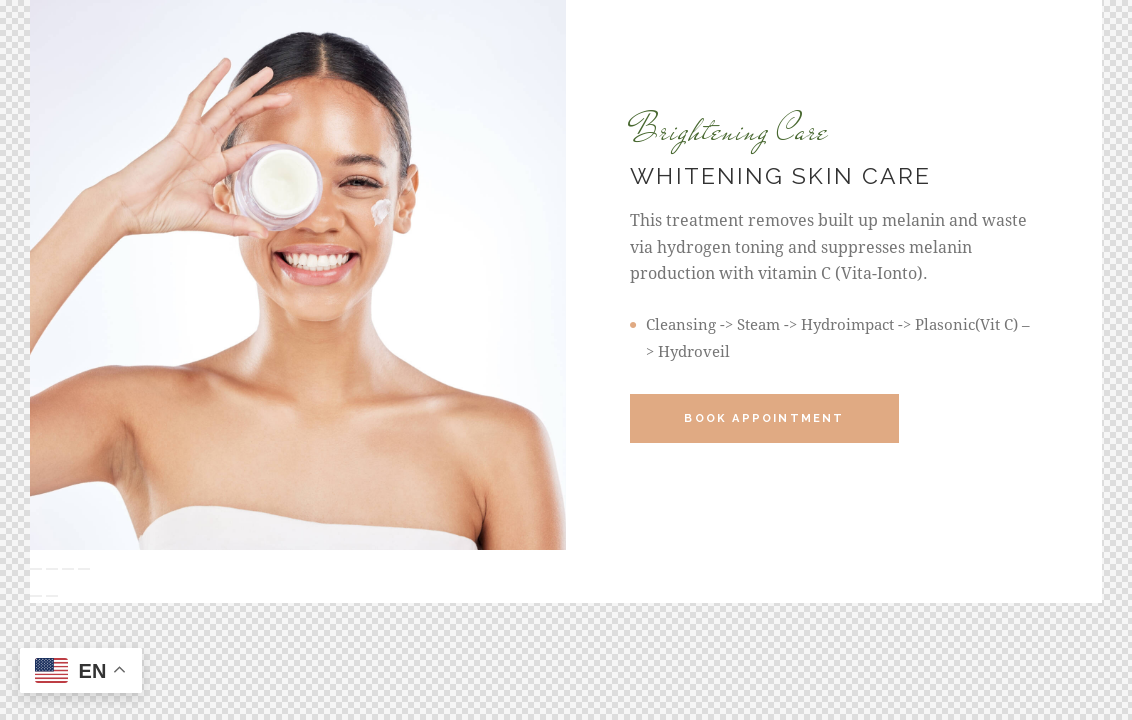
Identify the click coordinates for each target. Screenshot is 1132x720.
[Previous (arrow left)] (36, 596)
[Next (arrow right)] (52, 596)
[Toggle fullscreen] (52, 569)
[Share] (68, 569)
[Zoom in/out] (36, 569)
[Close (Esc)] (84, 569)
